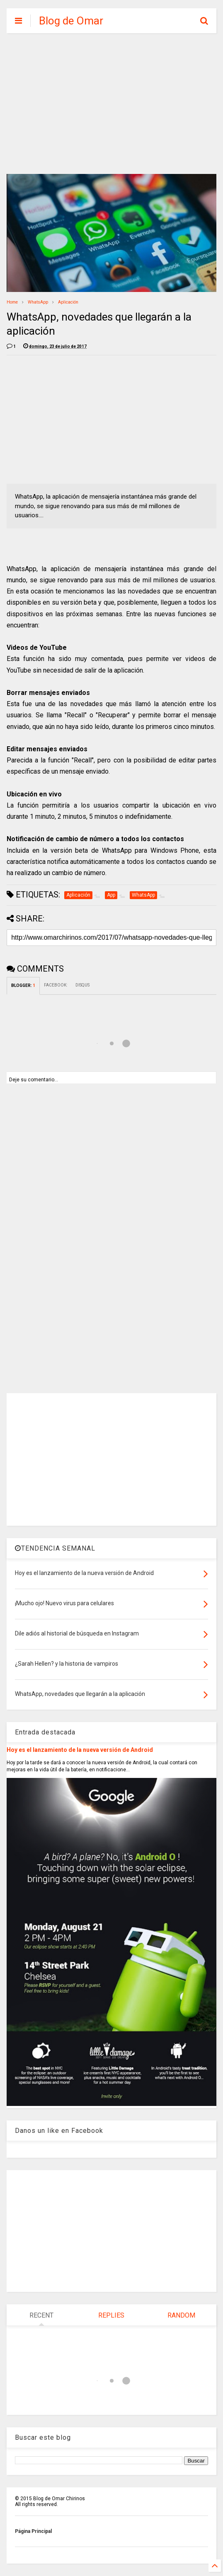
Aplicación (68, 302)
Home (12, 302)
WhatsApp (38, 302)
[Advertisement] (111, 104)
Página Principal (33, 2531)
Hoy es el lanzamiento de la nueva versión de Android (80, 1749)
